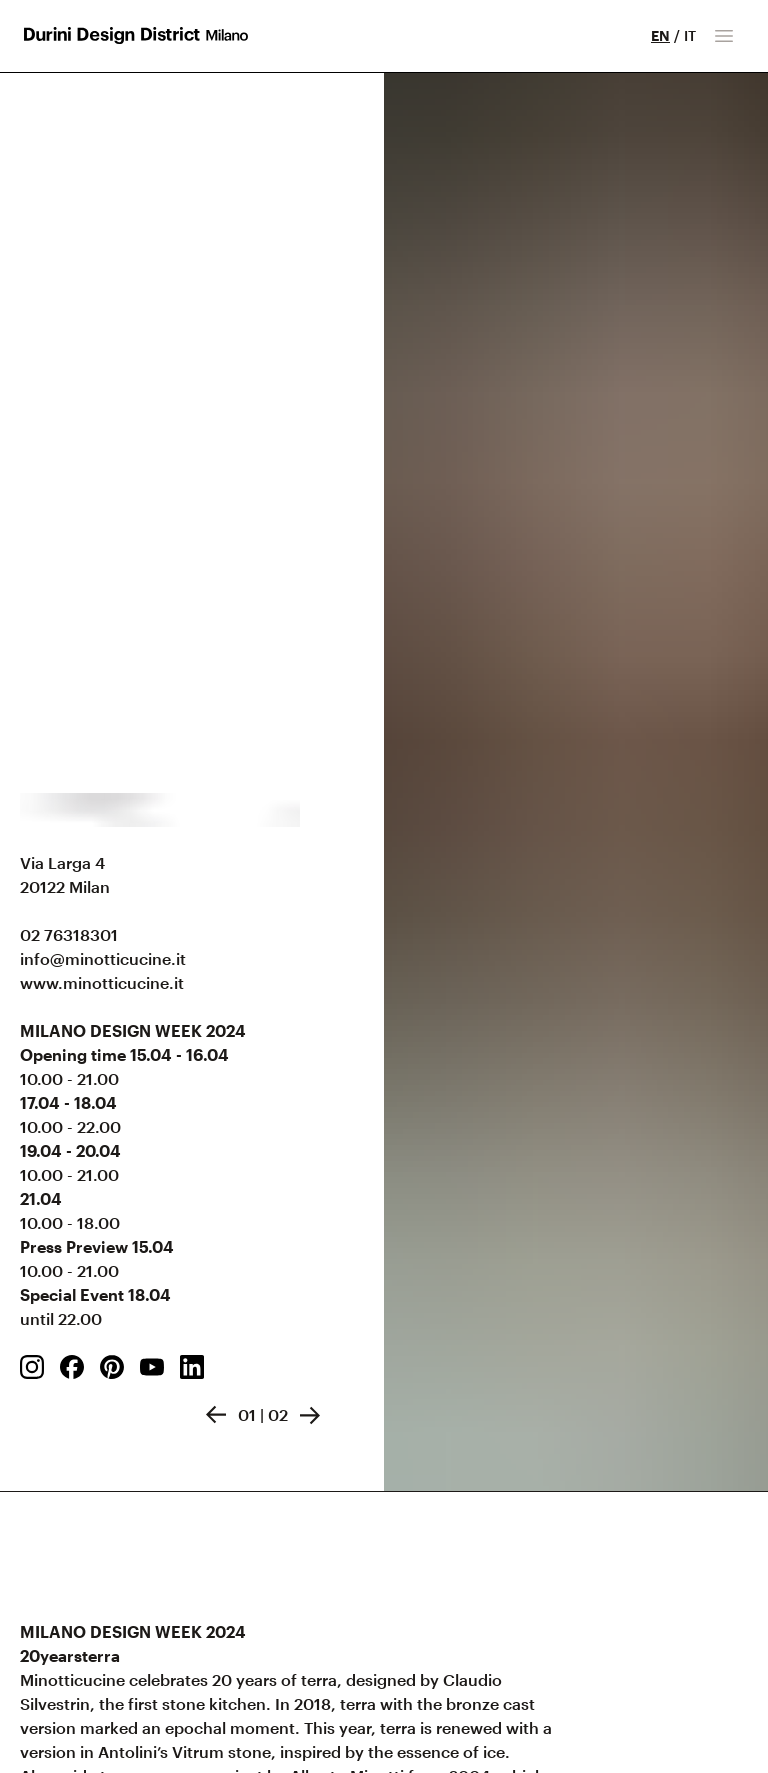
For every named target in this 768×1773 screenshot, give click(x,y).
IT (690, 35)
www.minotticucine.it (102, 982)
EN (660, 35)
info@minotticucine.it (103, 958)
